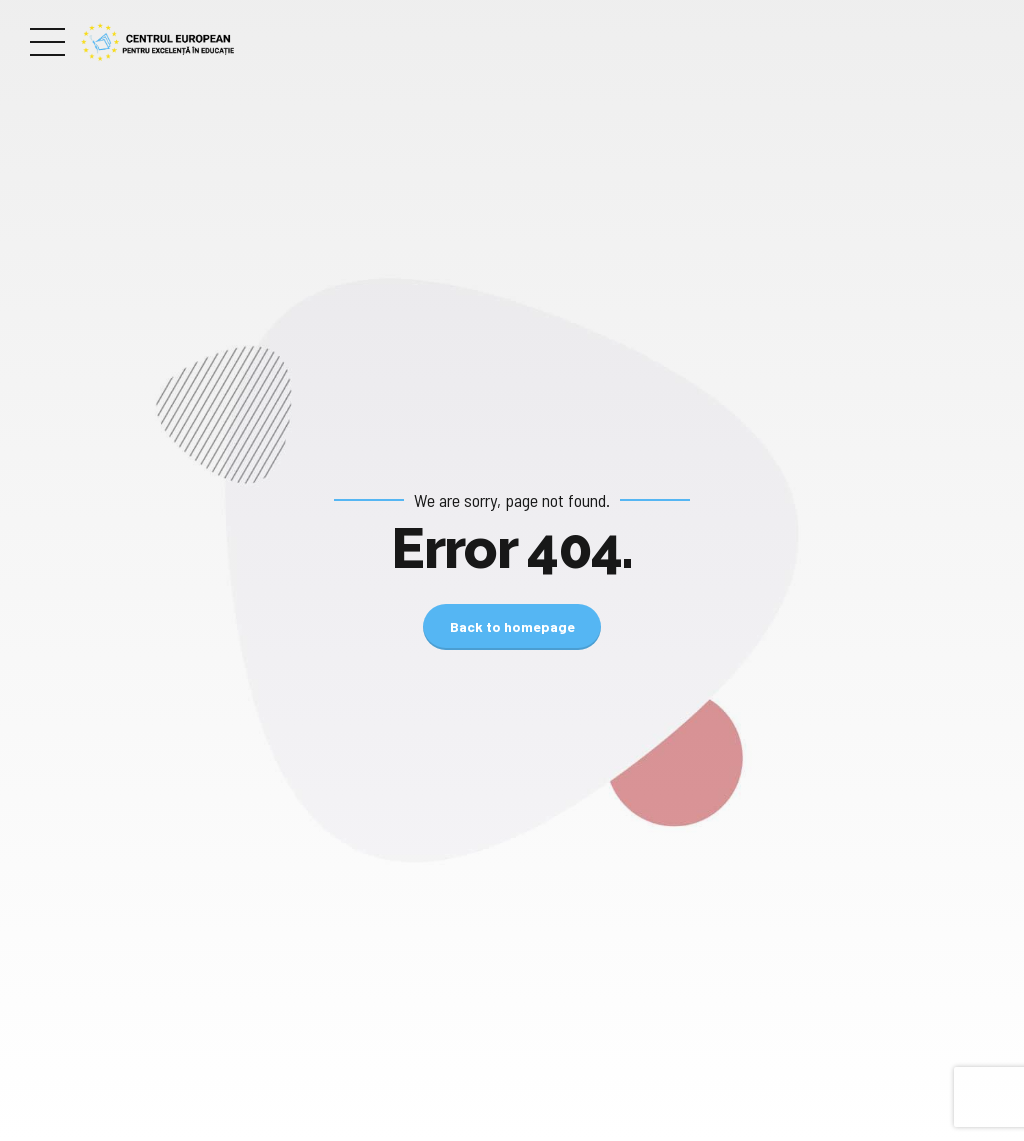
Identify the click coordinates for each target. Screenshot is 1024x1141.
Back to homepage (512, 626)
